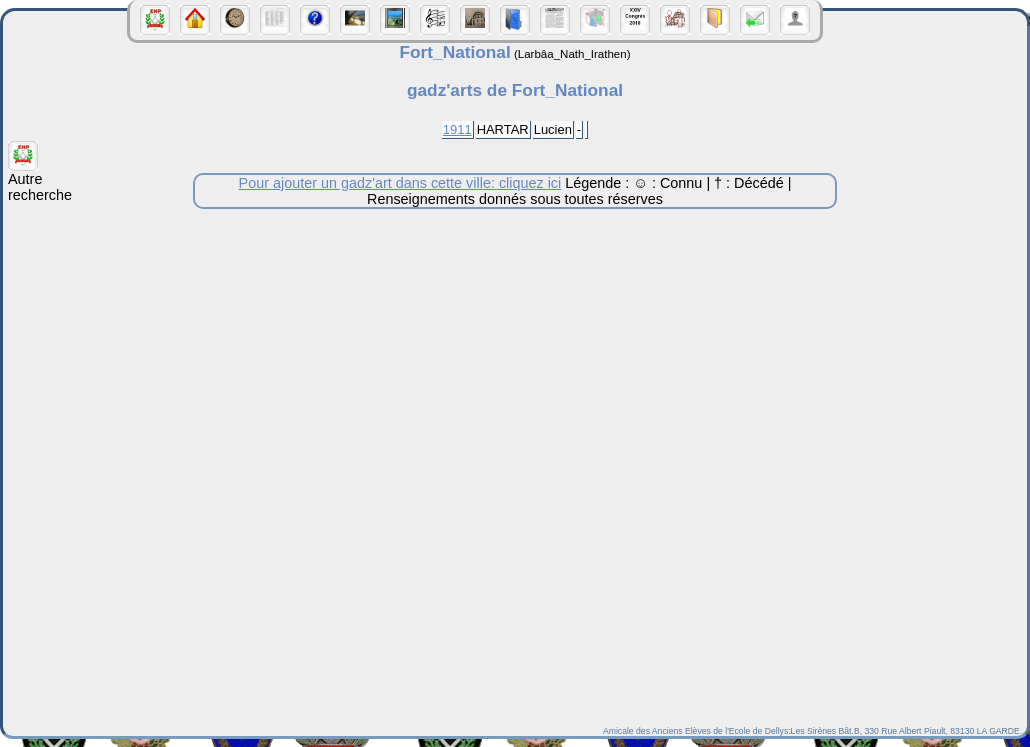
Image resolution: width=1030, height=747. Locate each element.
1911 (457, 129)
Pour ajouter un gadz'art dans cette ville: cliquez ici (400, 183)
